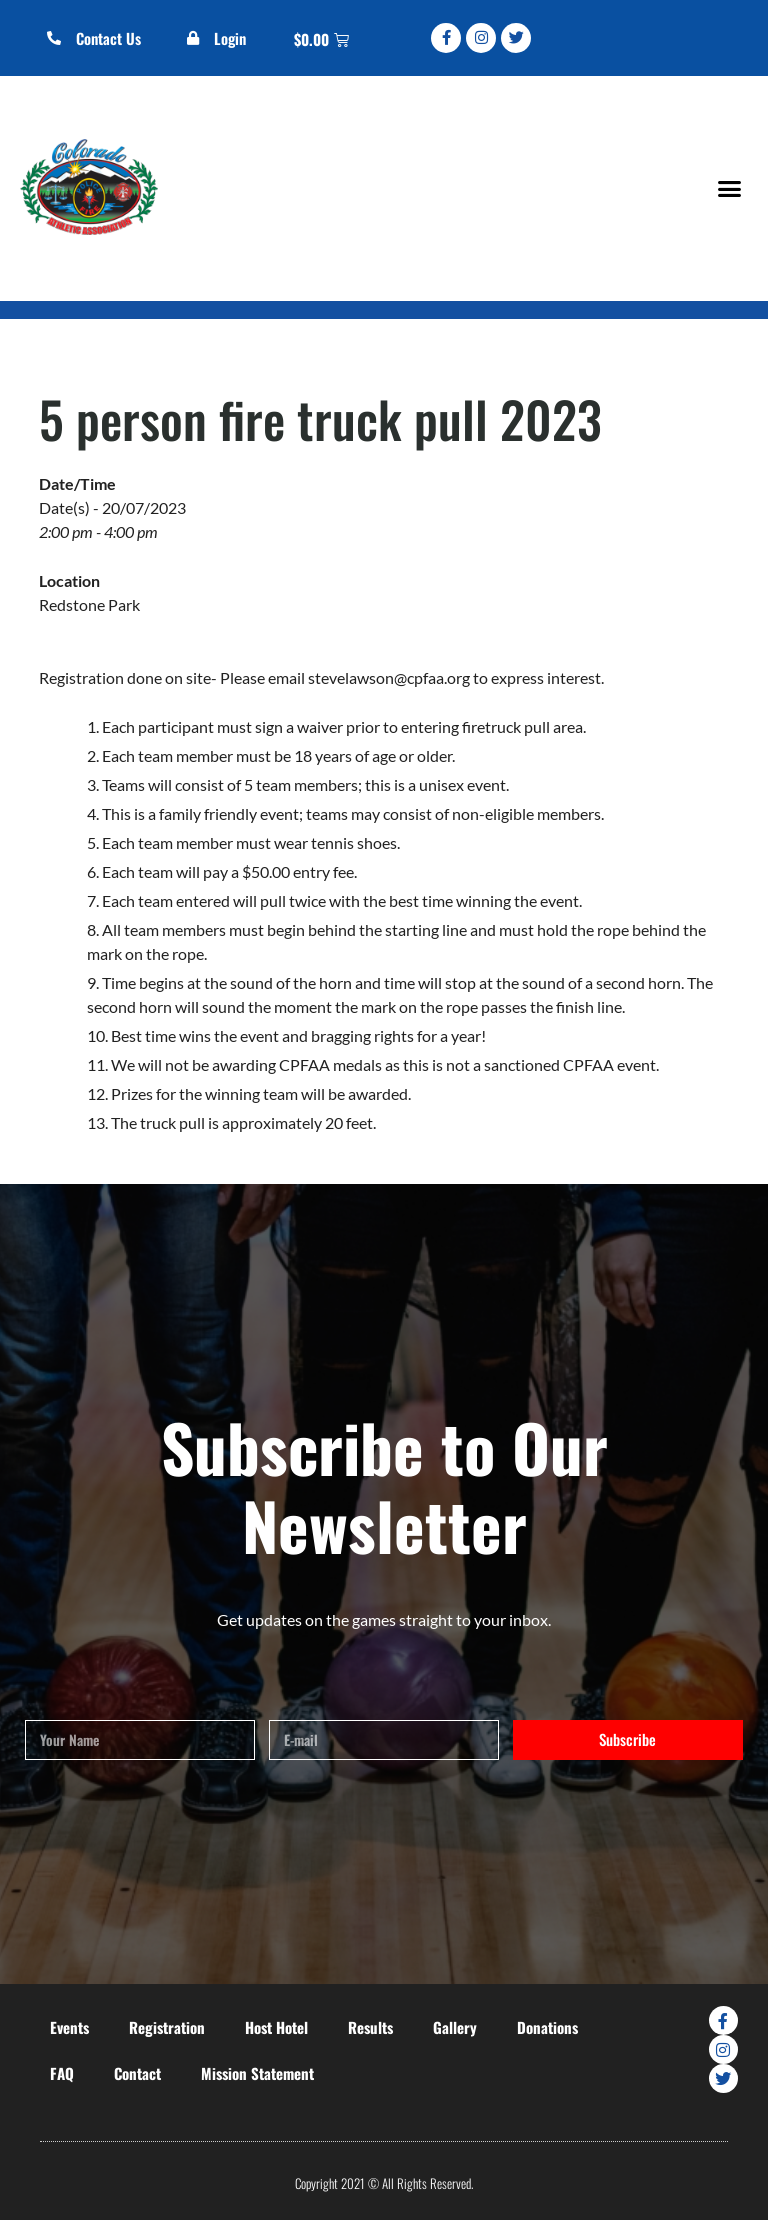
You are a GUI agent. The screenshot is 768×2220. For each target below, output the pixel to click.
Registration (167, 2027)
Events (69, 2027)
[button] (729, 188)
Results (370, 2027)
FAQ (62, 2073)
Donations (547, 2027)
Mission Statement (257, 2073)
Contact (137, 2073)
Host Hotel (276, 2027)
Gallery (455, 2027)
